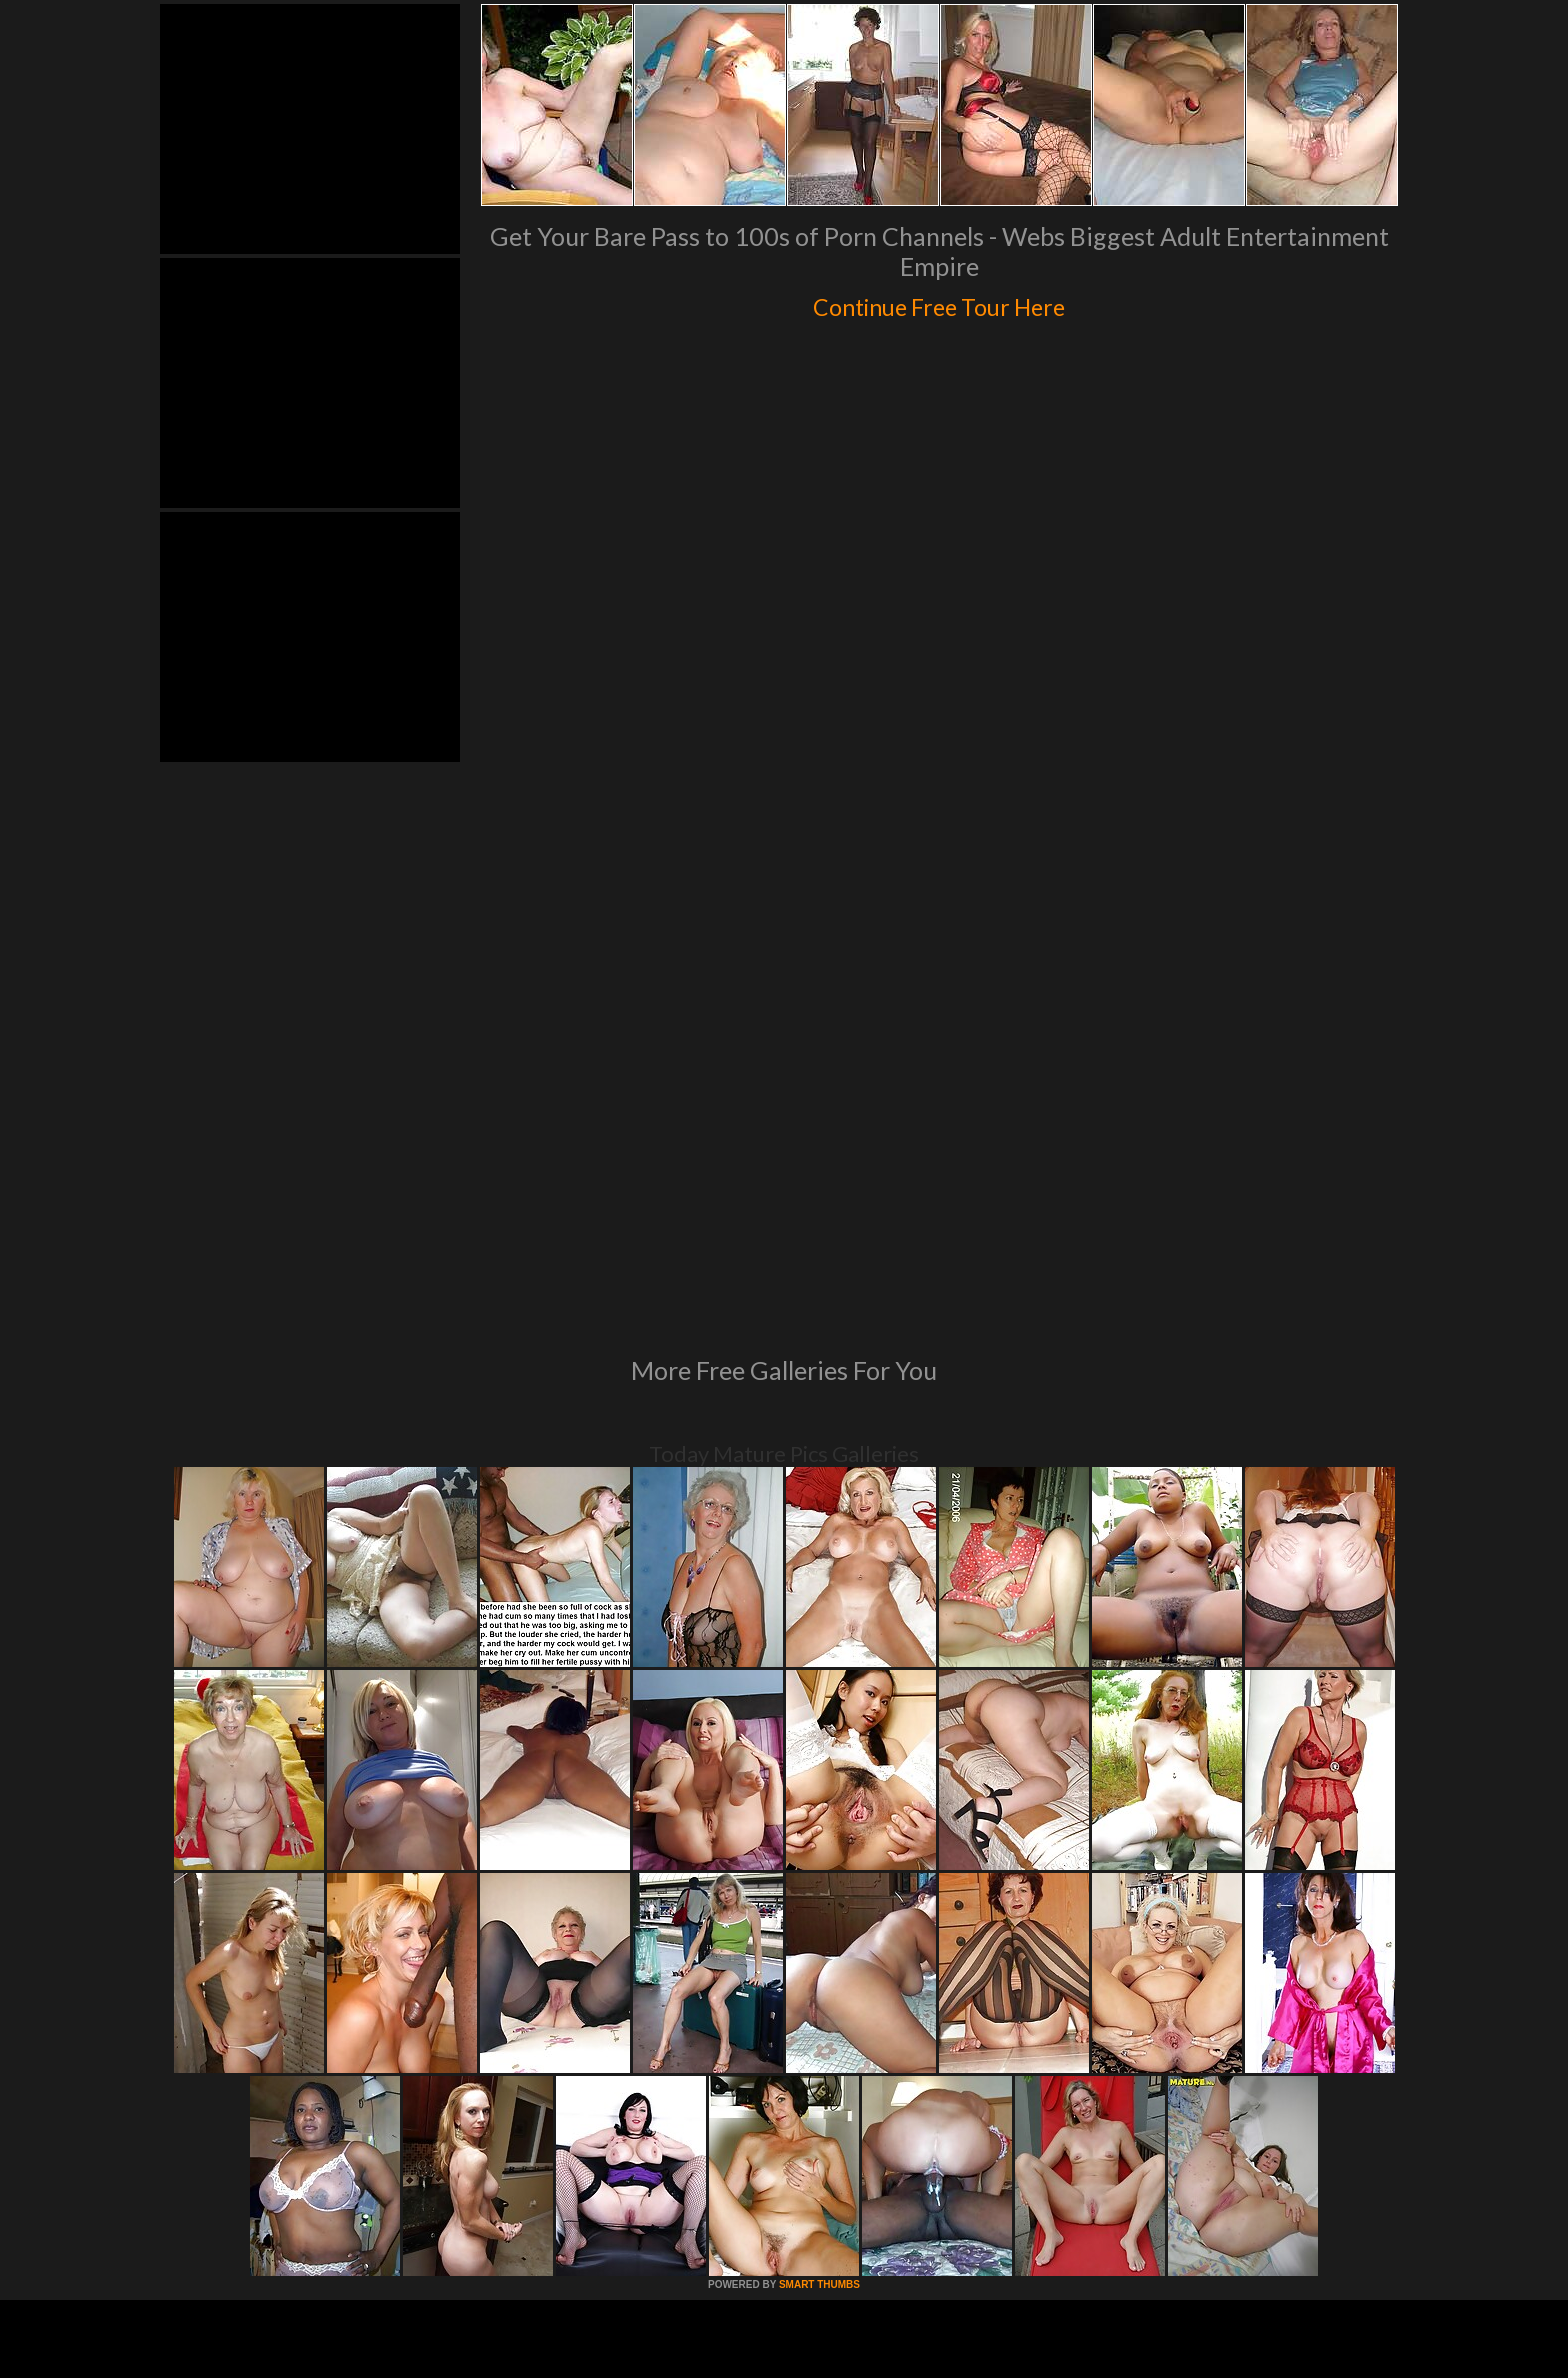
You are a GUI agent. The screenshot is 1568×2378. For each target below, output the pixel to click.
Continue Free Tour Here (939, 302)
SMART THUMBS (819, 2011)
